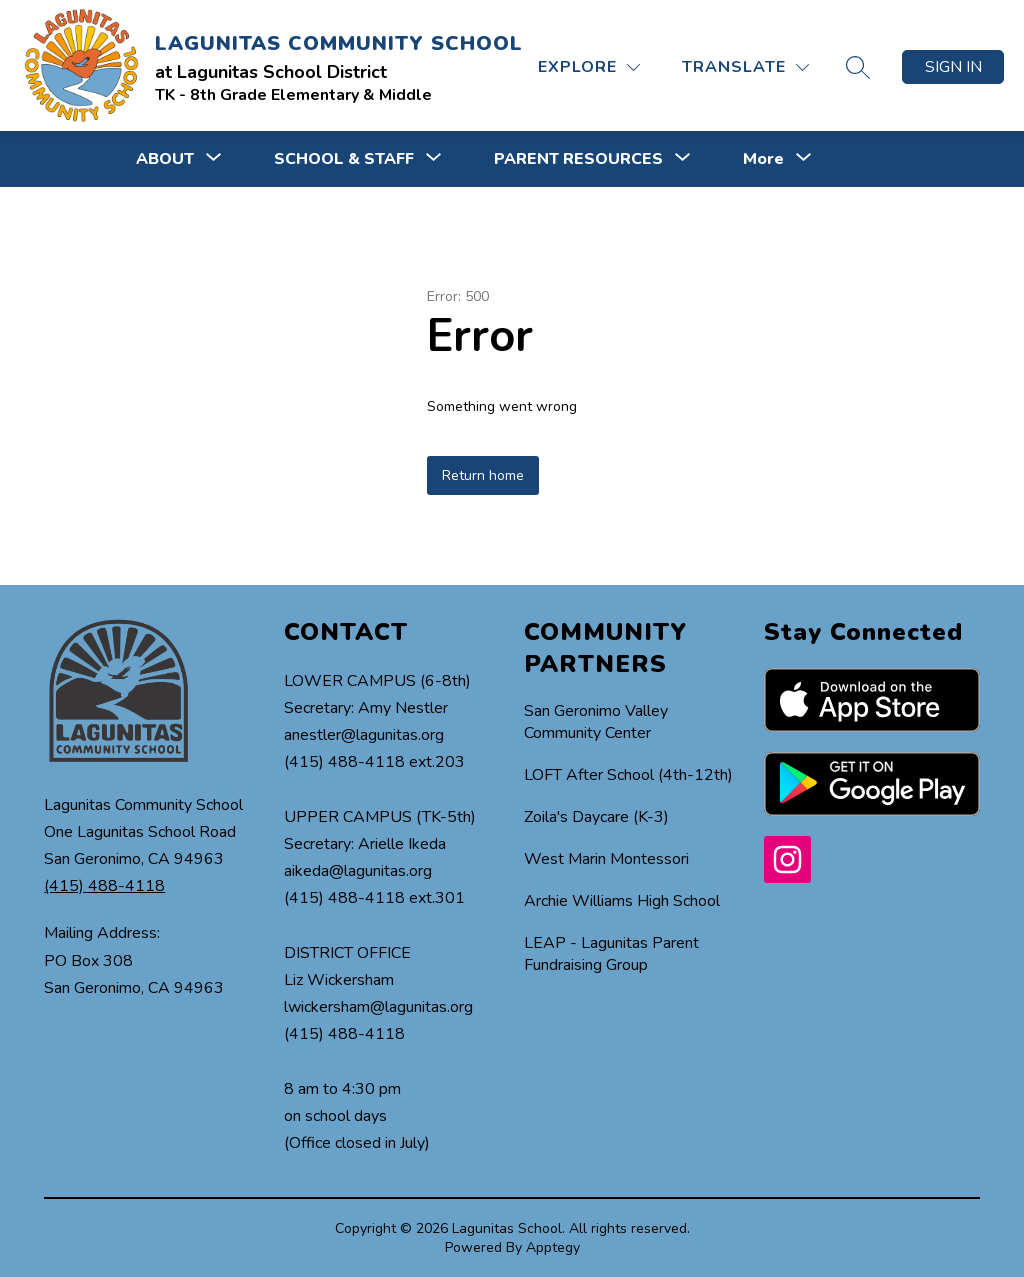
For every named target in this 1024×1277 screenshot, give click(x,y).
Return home (483, 475)
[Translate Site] (745, 67)
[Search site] (858, 67)
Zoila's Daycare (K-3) (596, 817)
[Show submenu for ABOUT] (165, 159)
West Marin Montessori (606, 859)
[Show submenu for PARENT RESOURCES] (578, 159)
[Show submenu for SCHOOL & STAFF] (344, 159)
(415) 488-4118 (104, 886)
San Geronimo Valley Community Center (596, 722)
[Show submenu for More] (763, 159)
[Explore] (589, 67)
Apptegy (553, 1247)
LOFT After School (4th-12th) (628, 775)
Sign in (953, 67)
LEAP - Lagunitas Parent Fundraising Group (611, 954)
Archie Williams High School (622, 901)
